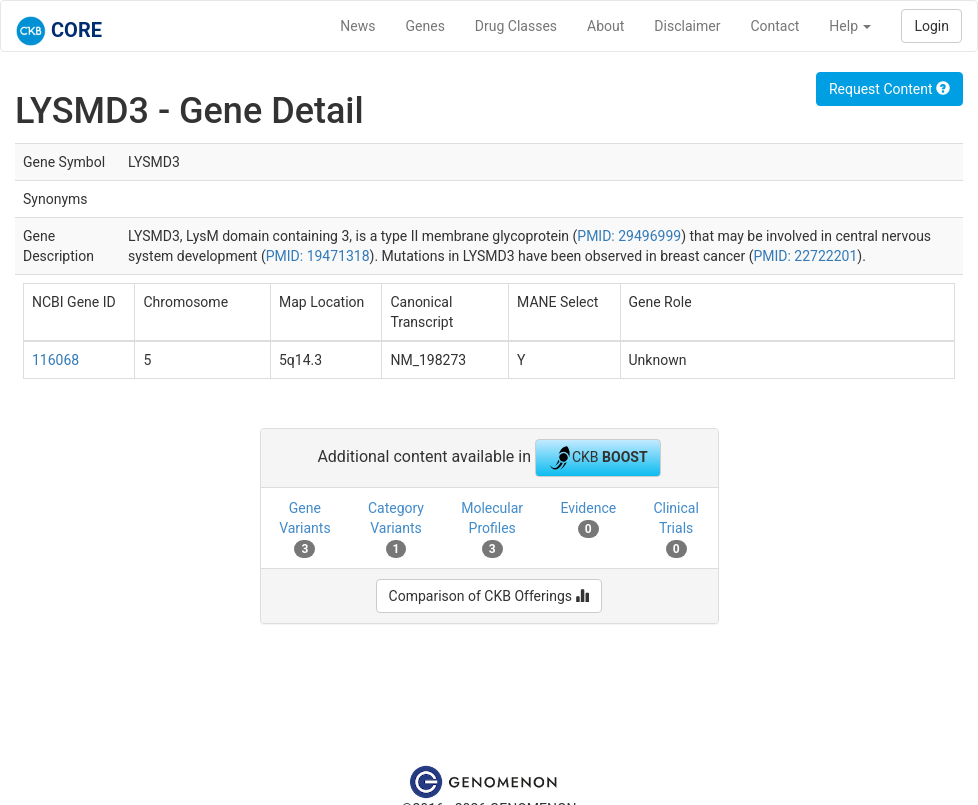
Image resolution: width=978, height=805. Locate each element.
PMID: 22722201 (805, 256)
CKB (598, 458)
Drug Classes (516, 26)
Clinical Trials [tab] (675, 529)
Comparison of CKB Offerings (489, 596)
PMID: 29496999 (629, 236)
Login (931, 26)
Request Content (889, 89)
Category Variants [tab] (396, 529)
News (357, 26)
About (605, 26)
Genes (425, 26)
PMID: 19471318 (318, 256)
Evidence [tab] (588, 519)
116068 (55, 360)
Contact (774, 26)
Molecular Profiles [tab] (492, 529)
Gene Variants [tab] (305, 529)
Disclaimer (687, 26)
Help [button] (850, 26)
